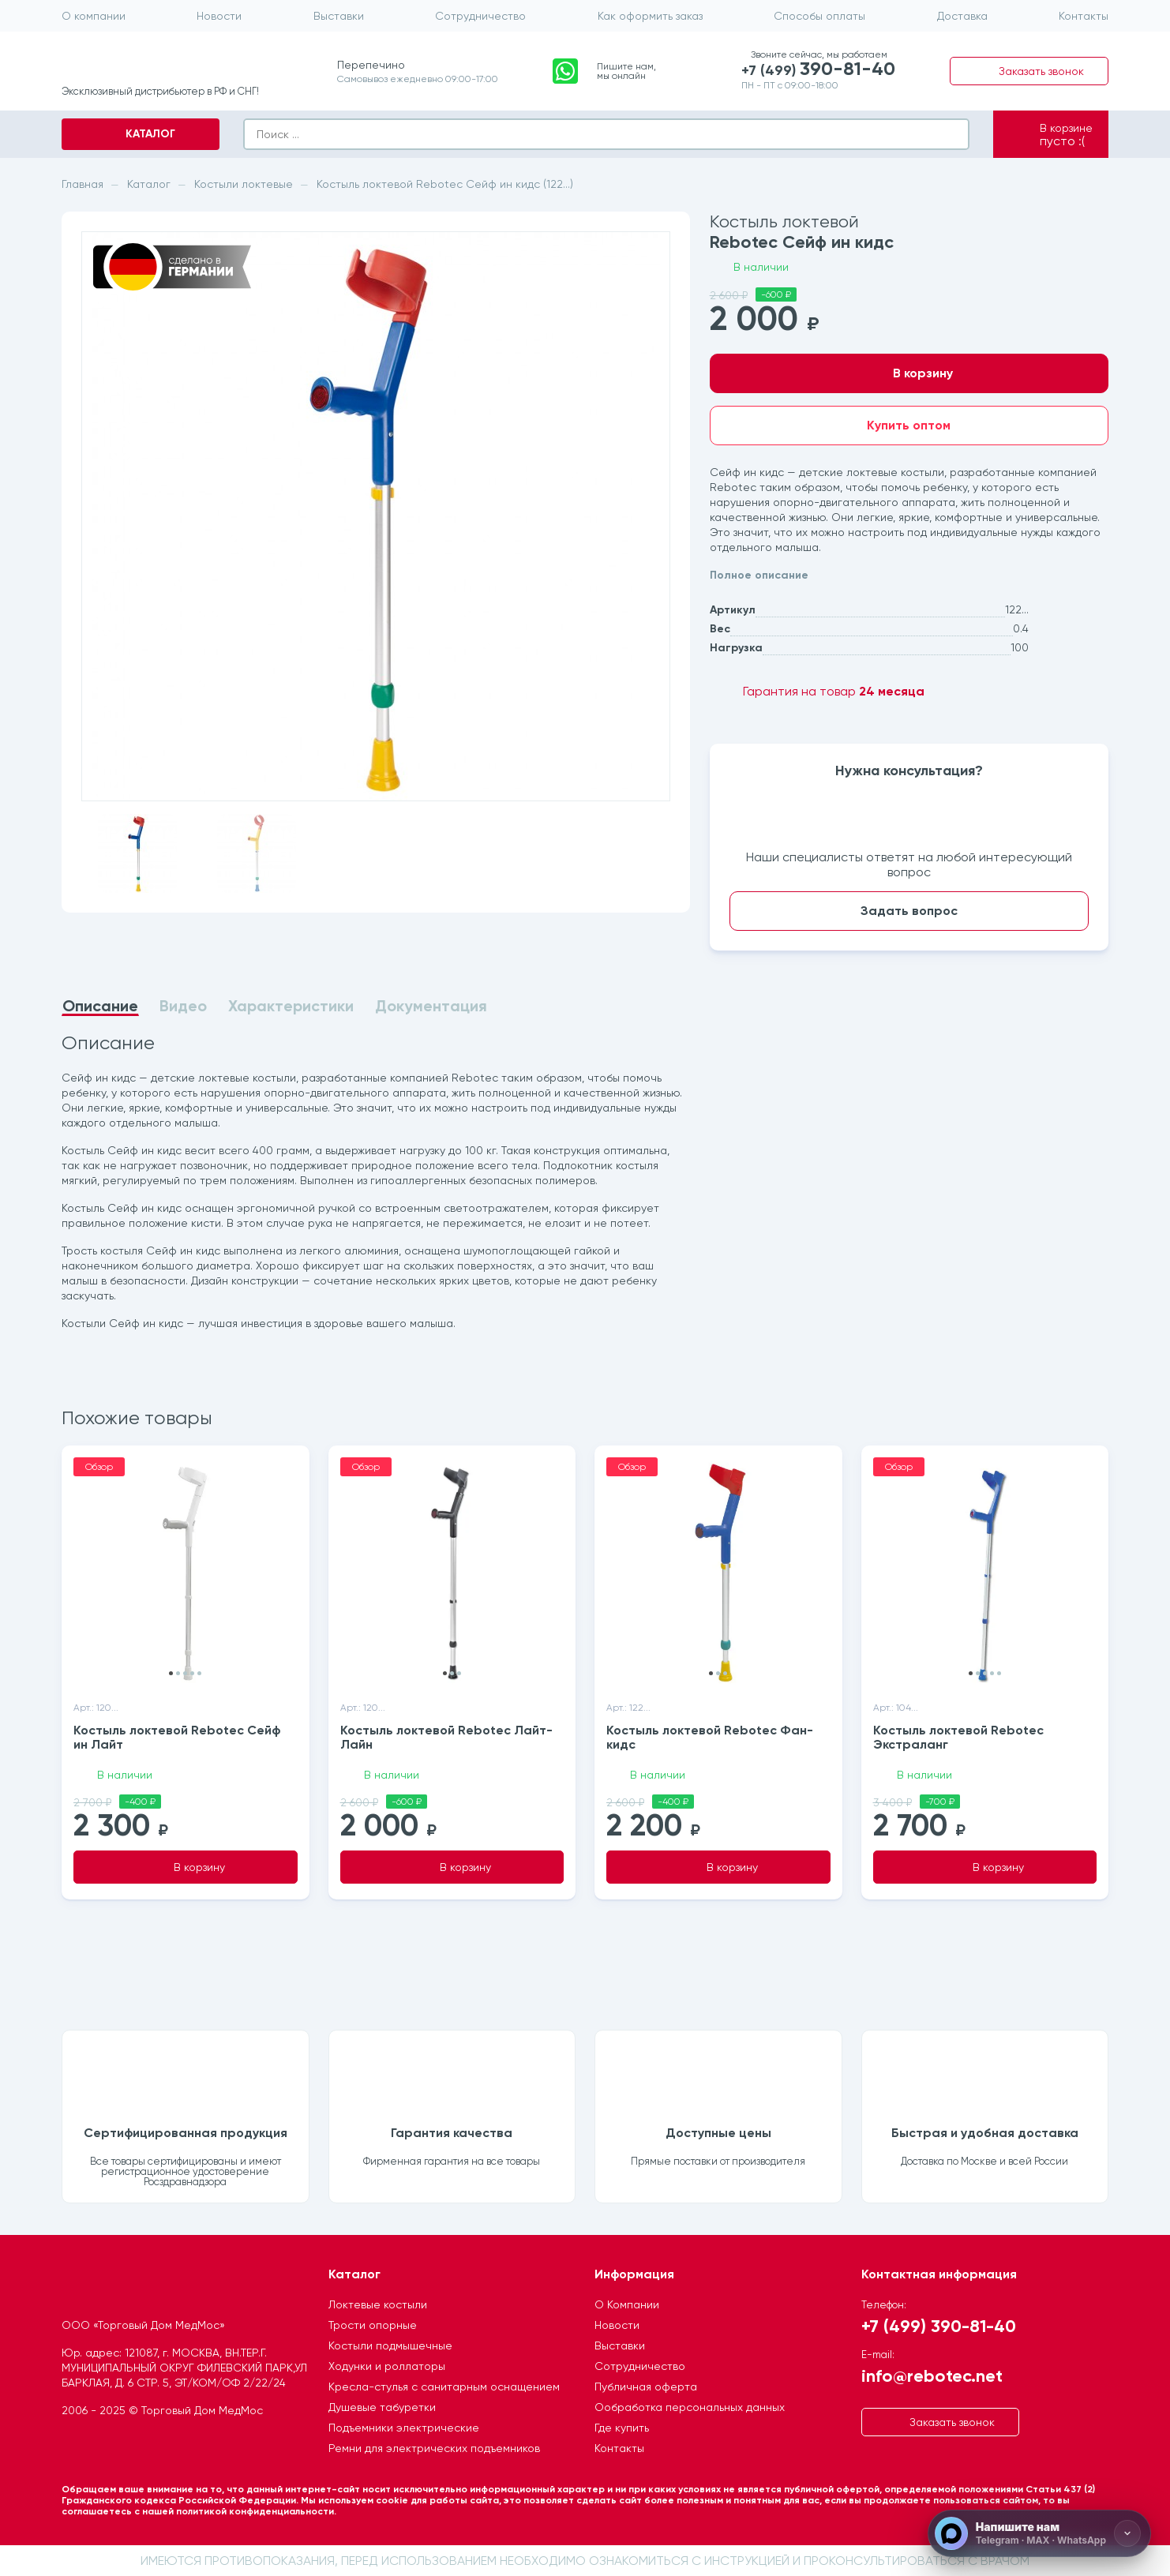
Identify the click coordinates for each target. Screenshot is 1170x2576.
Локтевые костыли (377, 2304)
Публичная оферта (645, 2386)
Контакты (1083, 15)
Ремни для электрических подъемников (434, 2448)
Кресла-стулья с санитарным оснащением (444, 2386)
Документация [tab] (431, 1006)
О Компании (626, 2304)
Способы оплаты (819, 15)
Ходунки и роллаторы (386, 2366)
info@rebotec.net (932, 2375)
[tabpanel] (376, 1183)
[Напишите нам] (1039, 2533)
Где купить (621, 2427)
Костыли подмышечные (390, 2345)
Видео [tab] (183, 1006)
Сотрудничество (480, 15)
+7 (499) (818, 68)
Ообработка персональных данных (689, 2407)
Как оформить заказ (650, 15)
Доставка (962, 15)
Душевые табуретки (382, 2407)
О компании (94, 15)
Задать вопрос (909, 910)
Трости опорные (372, 2325)
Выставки (338, 15)
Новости (219, 15)
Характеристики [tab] (291, 1006)
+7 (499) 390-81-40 (938, 2325)
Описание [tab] (100, 1006)
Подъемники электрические (403, 2427)
